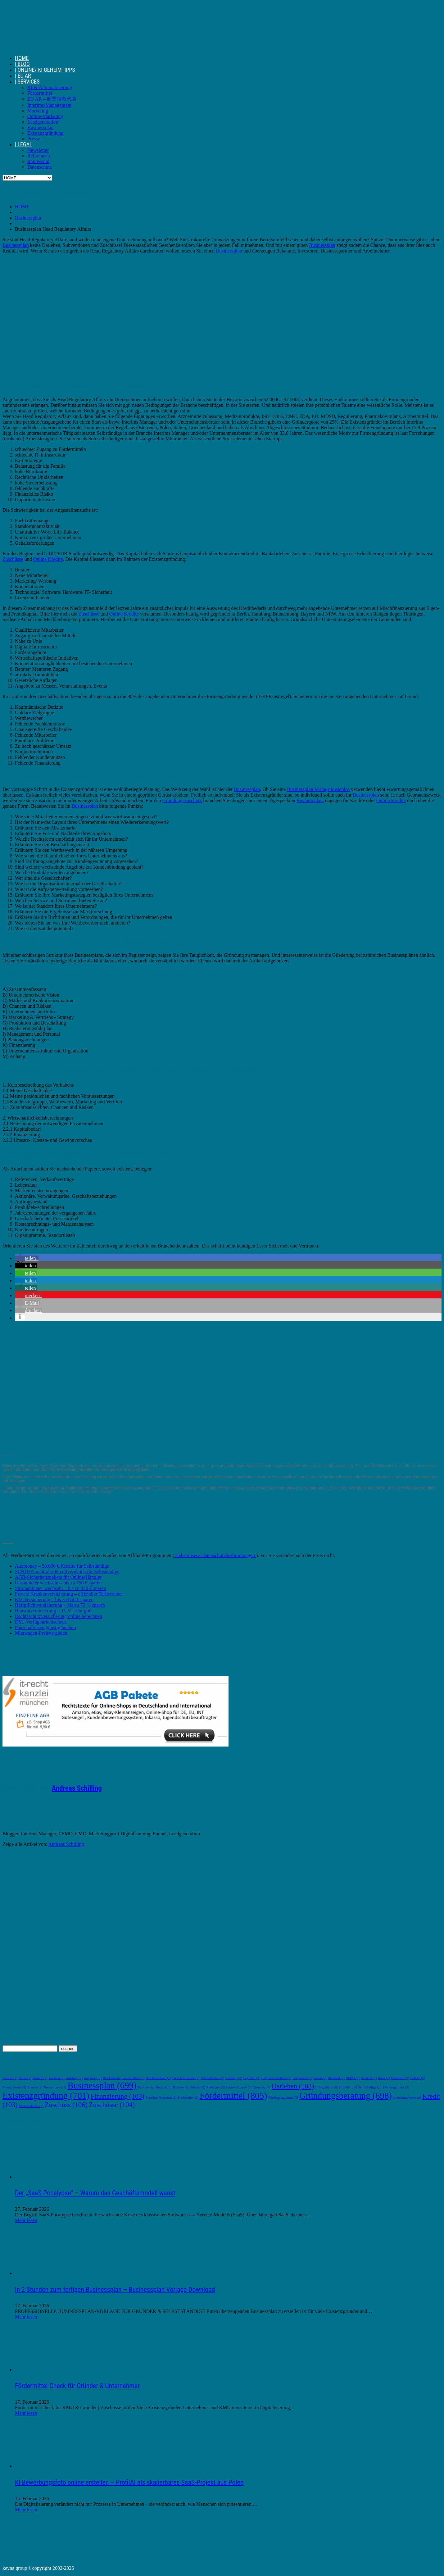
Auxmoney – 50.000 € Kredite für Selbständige (62, 1566)
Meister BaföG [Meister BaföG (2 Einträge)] (31, 2106)
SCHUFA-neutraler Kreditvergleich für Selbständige (67, 1571)
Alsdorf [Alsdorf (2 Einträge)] (40, 2078)
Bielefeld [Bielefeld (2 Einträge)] (336, 2078)
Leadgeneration (42, 122)
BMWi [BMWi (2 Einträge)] (353, 2078)
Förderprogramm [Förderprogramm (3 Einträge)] (283, 2098)
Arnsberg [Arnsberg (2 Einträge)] (74, 2078)
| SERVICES (27, 81)
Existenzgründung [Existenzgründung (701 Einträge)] (45, 2096)
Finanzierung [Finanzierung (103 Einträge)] (117, 2096)
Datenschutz (39, 167)
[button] (27, 1258)
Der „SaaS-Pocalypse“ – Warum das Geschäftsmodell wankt (95, 2193)
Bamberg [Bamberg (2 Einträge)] (233, 2078)
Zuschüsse (12, 559)
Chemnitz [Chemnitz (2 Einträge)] (261, 2087)
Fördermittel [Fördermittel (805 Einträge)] (233, 2096)
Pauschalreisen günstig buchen (45, 1627)
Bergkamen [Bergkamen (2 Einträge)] (302, 2078)
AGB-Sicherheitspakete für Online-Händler (58, 1577)
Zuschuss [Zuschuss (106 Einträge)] (66, 2105)
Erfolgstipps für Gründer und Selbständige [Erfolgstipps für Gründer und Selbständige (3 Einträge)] (348, 2087)
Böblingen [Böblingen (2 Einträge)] (215, 2087)
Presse (33, 138)
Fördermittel (39, 93)
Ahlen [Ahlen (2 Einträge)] (25, 2078)
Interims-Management (49, 105)
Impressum (38, 161)
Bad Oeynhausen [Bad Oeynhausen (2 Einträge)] (186, 2078)
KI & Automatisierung (49, 87)
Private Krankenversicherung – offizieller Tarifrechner (69, 1594)
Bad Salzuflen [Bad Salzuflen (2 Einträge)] (212, 2078)
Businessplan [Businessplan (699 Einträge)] (101, 2085)
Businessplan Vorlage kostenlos (318, 789)
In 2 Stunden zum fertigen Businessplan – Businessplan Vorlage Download (115, 2289)
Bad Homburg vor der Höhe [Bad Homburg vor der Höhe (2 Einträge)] (123, 2078)
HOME (22, 58)
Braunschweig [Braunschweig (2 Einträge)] (14, 2087)
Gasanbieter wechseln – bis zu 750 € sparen (58, 1582)
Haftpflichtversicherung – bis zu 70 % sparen (60, 1605)
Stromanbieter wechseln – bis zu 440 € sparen (60, 1588)
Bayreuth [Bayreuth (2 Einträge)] (251, 2078)
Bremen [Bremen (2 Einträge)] (35, 2087)
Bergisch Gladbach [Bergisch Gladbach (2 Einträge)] (276, 2078)
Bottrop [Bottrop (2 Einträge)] (417, 2078)
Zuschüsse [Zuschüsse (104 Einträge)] (112, 2105)
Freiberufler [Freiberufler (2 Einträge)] (188, 2097)
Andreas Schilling (77, 1788)
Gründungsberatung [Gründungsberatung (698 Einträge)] (345, 2096)
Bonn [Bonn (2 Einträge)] (384, 2078)
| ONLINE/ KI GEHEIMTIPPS (45, 69)
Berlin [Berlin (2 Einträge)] (320, 2078)
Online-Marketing (45, 116)
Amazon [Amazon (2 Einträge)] (56, 2078)
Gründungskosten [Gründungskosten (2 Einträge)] (407, 2097)
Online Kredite (48, 559)
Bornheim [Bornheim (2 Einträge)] (400, 2078)
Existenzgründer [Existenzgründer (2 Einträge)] (396, 2087)
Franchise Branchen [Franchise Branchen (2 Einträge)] (161, 2097)
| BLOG (22, 64)
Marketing (37, 110)
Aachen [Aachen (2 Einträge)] (9, 2078)
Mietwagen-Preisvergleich (41, 1633)
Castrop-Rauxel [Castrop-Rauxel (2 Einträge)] (238, 2087)
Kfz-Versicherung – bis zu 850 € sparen (54, 1599)
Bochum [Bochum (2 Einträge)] (369, 2078)
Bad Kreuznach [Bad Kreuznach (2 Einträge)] (158, 2078)
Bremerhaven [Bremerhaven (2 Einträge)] (55, 2087)
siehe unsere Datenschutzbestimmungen (215, 1555)
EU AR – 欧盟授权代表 (52, 99)
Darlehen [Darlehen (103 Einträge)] (293, 2086)
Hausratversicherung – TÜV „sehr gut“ (54, 1610)
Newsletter (38, 150)
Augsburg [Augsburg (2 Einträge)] (93, 2078)
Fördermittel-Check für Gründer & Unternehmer (77, 2386)
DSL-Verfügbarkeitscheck (41, 1621)
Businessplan (40, 127)
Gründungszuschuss (182, 800)
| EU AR (23, 75)
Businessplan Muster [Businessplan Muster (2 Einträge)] (189, 2087)
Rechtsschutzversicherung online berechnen (58, 1616)
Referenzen (38, 155)
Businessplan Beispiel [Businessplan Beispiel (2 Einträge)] (154, 2087)
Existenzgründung (45, 133)
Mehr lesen (26, 2220)
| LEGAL (23, 144)
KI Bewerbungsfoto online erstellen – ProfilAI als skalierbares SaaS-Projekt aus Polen (129, 2482)
